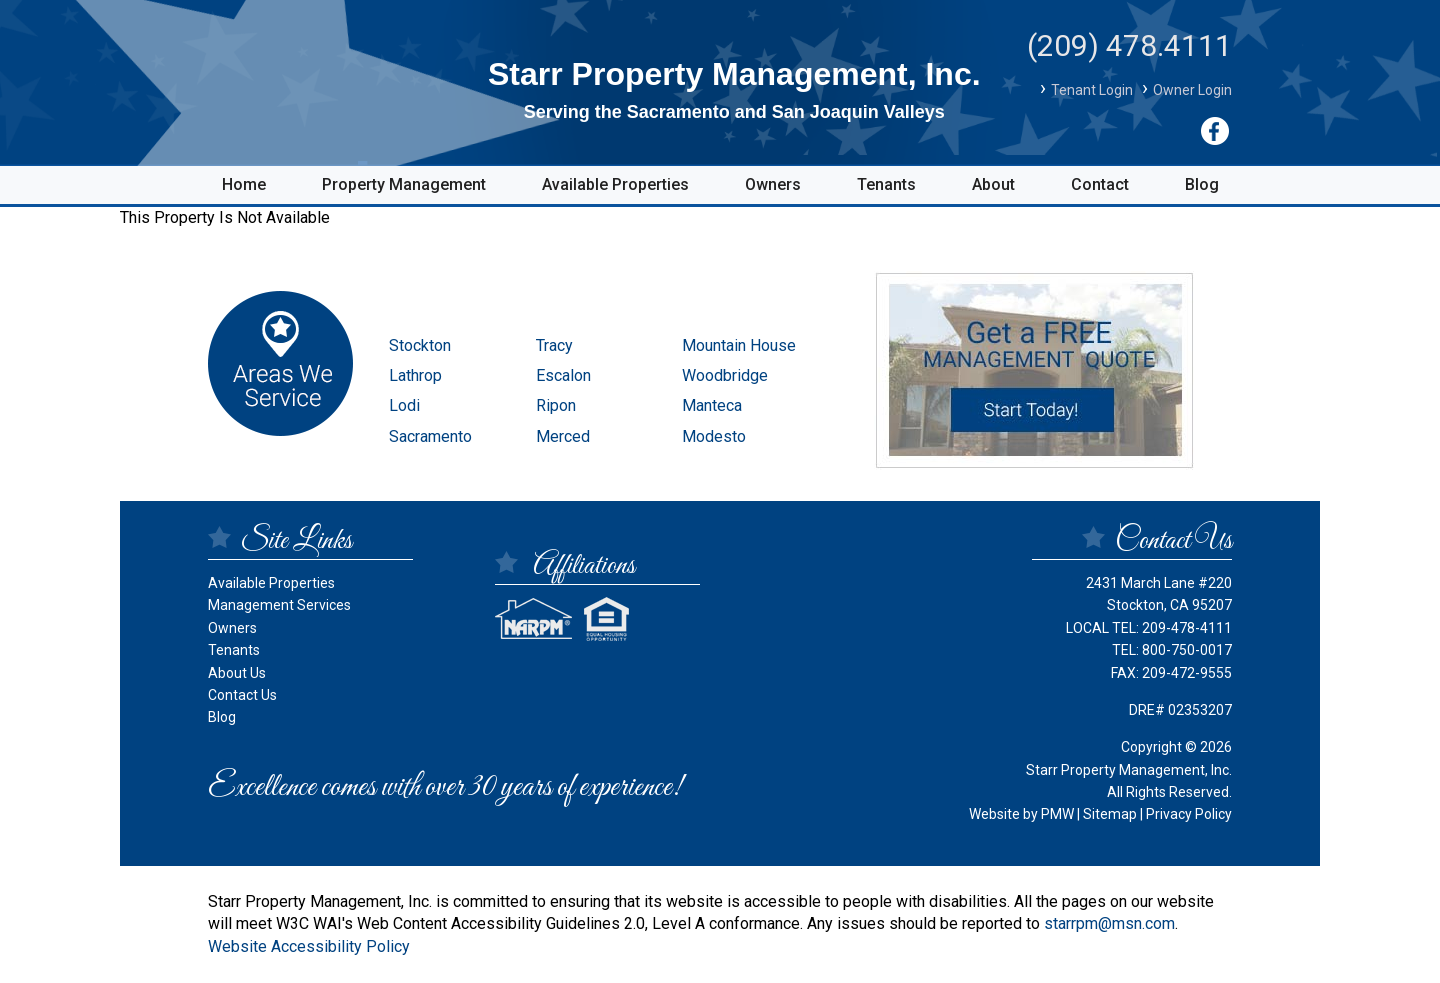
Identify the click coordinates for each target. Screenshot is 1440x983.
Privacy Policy (1189, 814)
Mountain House (739, 345)
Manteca (712, 405)
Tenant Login (1092, 90)
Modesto (714, 436)
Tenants (886, 184)
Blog (1202, 184)
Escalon (563, 375)
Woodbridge (725, 375)
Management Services (279, 605)
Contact (1100, 184)
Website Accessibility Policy (309, 946)
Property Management (404, 184)
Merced (563, 436)
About (993, 184)
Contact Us (242, 695)
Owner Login (1192, 90)
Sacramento (430, 436)
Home (244, 184)
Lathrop (415, 375)
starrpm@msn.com (1109, 923)
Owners (773, 184)
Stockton (420, 345)
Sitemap (1110, 814)
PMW (1057, 814)
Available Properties (615, 184)
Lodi (404, 405)
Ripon (556, 405)
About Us (237, 673)
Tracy (554, 345)
